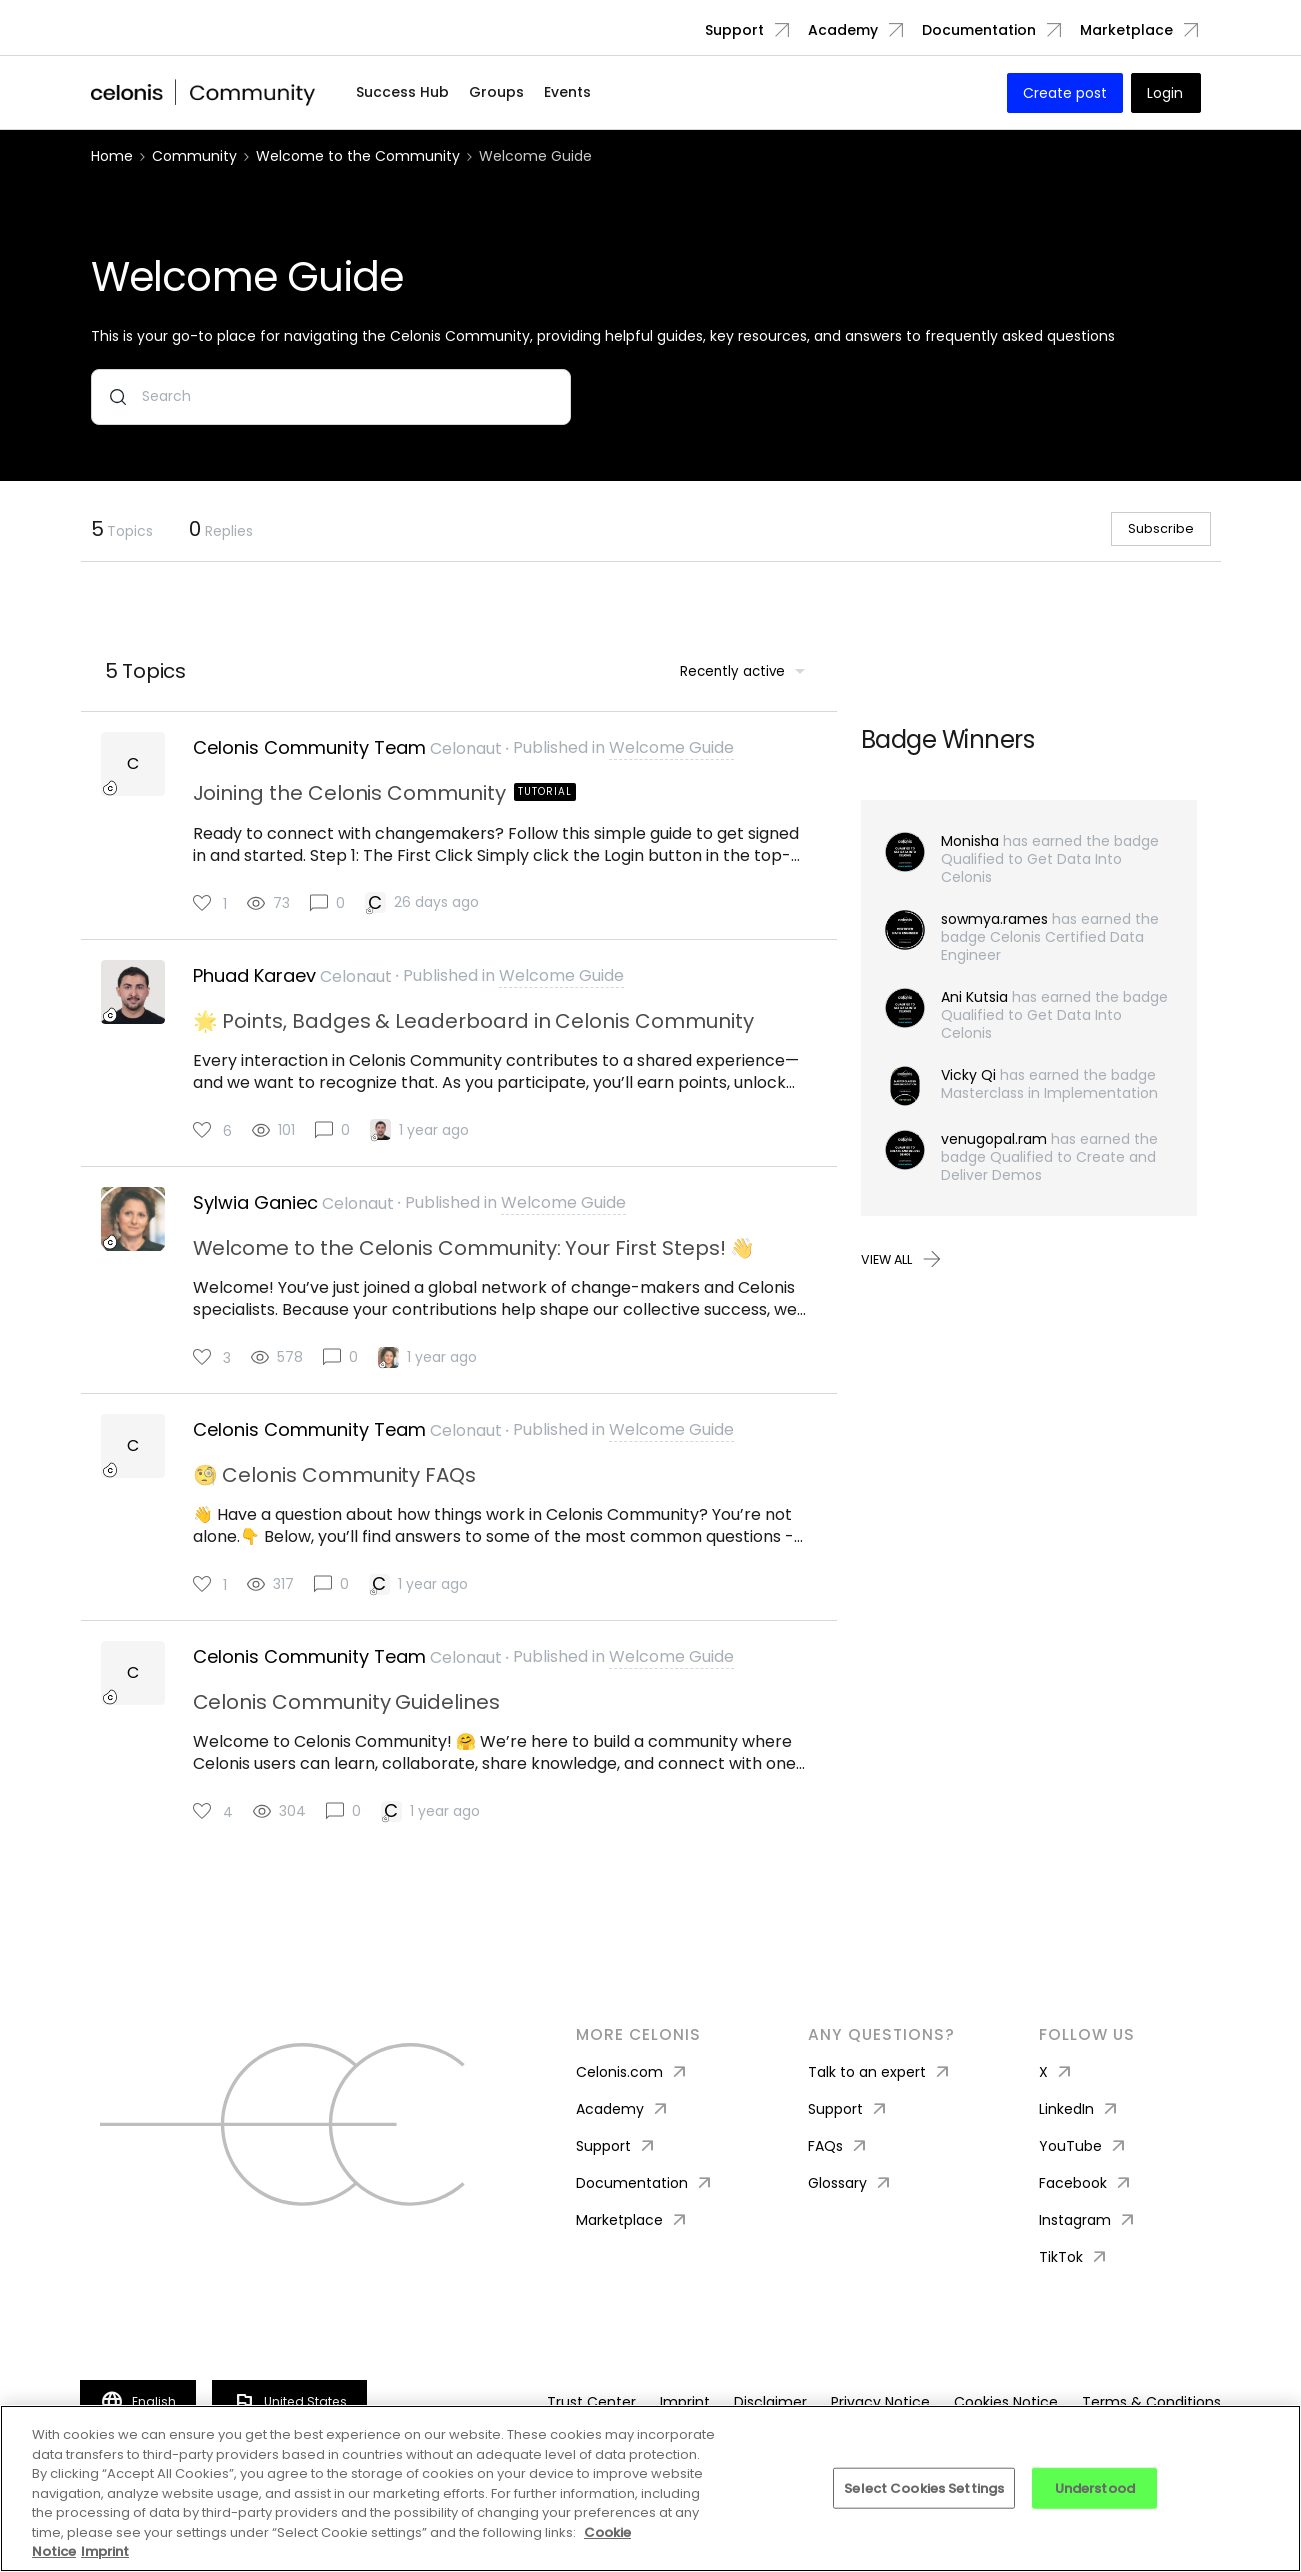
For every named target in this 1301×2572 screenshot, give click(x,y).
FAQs (839, 2182)
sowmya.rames (994, 940)
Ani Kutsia (974, 1018)
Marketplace (1126, 30)
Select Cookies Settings (924, 2487)
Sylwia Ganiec (255, 1230)
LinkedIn (1080, 2145)
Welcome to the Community (358, 156)
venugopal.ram (994, 1160)
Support (734, 30)
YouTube (1084, 2182)
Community (194, 156)
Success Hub (402, 92)
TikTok (1074, 2293)
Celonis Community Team (309, 770)
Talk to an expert (880, 2108)
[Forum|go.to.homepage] (204, 93)
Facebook (1086, 2219)
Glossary (851, 2219)
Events (567, 92)
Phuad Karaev (254, 1000)
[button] (1065, 93)
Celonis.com (633, 2108)
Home (112, 156)
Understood (1095, 2487)
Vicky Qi (968, 1096)
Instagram (1088, 2256)
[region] (650, 2488)
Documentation (979, 30)
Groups (496, 92)
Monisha (970, 862)
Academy (843, 30)
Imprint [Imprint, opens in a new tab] (105, 2551)
